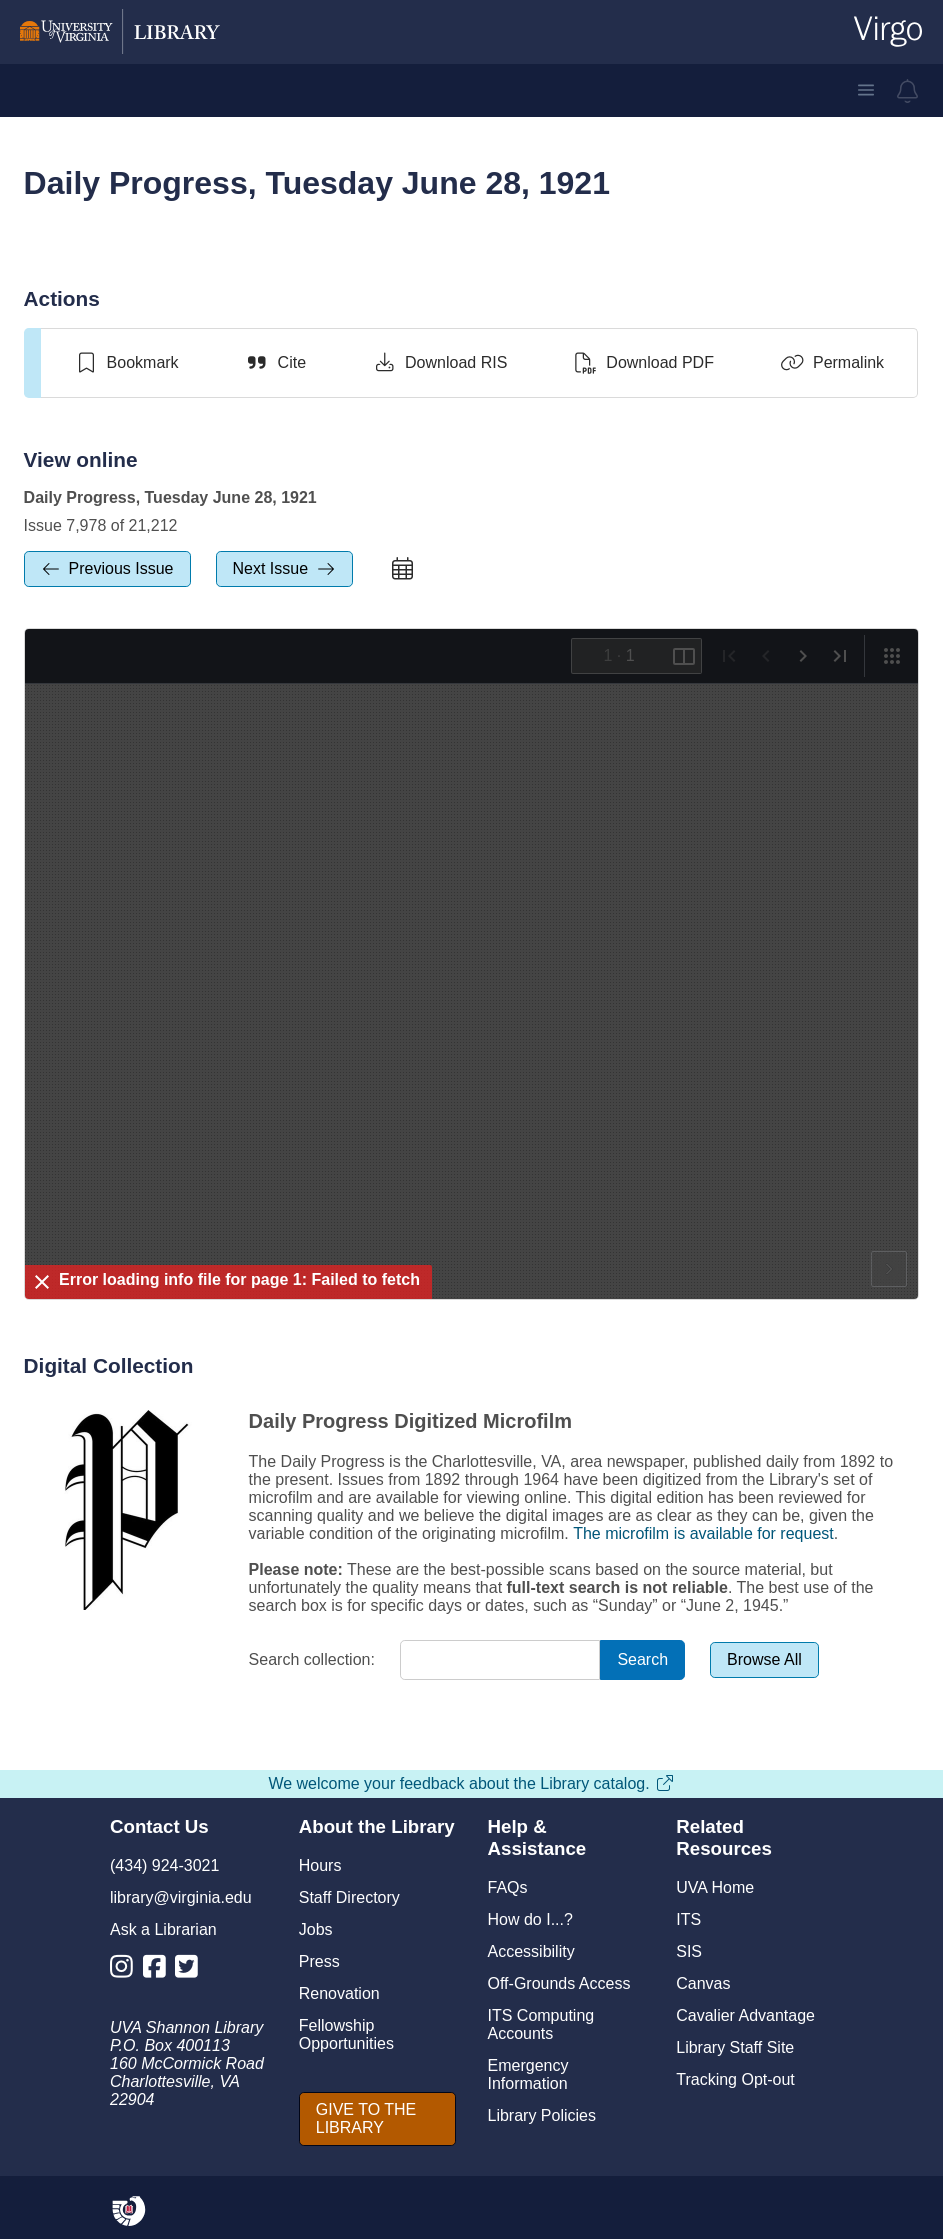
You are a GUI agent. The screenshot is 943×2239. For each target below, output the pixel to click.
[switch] (126, 363)
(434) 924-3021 (164, 1865)
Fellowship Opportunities (346, 2034)
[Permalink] (832, 363)
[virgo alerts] (908, 91)
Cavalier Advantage (745, 2015)
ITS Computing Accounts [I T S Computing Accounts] (541, 2024)
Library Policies (542, 2115)
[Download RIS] (439, 363)
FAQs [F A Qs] (508, 1887)
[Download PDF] (643, 363)
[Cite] (275, 363)
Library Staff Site (735, 2047)
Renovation (339, 1993)
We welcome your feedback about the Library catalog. (471, 1783)
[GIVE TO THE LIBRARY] (377, 2119)
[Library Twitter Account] (191, 1970)
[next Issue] (285, 569)
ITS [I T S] (688, 1919)
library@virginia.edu (181, 1897)
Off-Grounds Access (559, 1983)
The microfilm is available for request (703, 1533)
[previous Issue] (107, 569)
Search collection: (312, 1659)
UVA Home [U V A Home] (715, 1887)
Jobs (316, 1929)
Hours (320, 1865)
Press (319, 1961)
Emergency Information (528, 2074)
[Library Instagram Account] (126, 1970)
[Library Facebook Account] (159, 1970)
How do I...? (530, 1919)
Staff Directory (349, 1897)
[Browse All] (764, 1660)
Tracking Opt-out (735, 2079)
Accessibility (531, 1951)
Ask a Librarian (163, 1929)
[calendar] (402, 569)
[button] (866, 90)
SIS (689, 1951)
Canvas (703, 1983)
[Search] (642, 1660)
